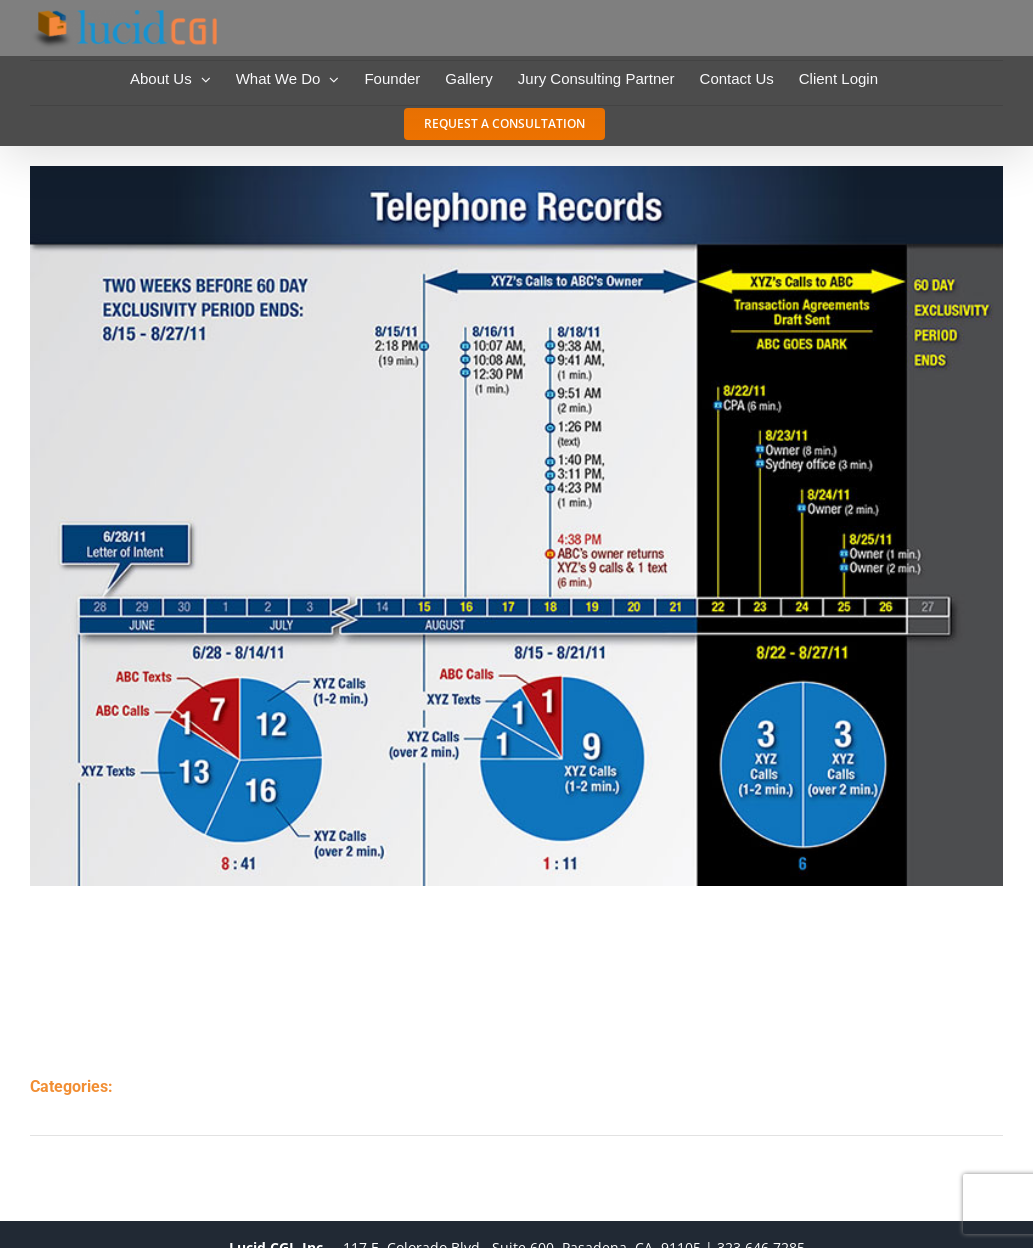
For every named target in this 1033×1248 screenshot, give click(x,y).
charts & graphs (205, 1086)
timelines (179, 1108)
